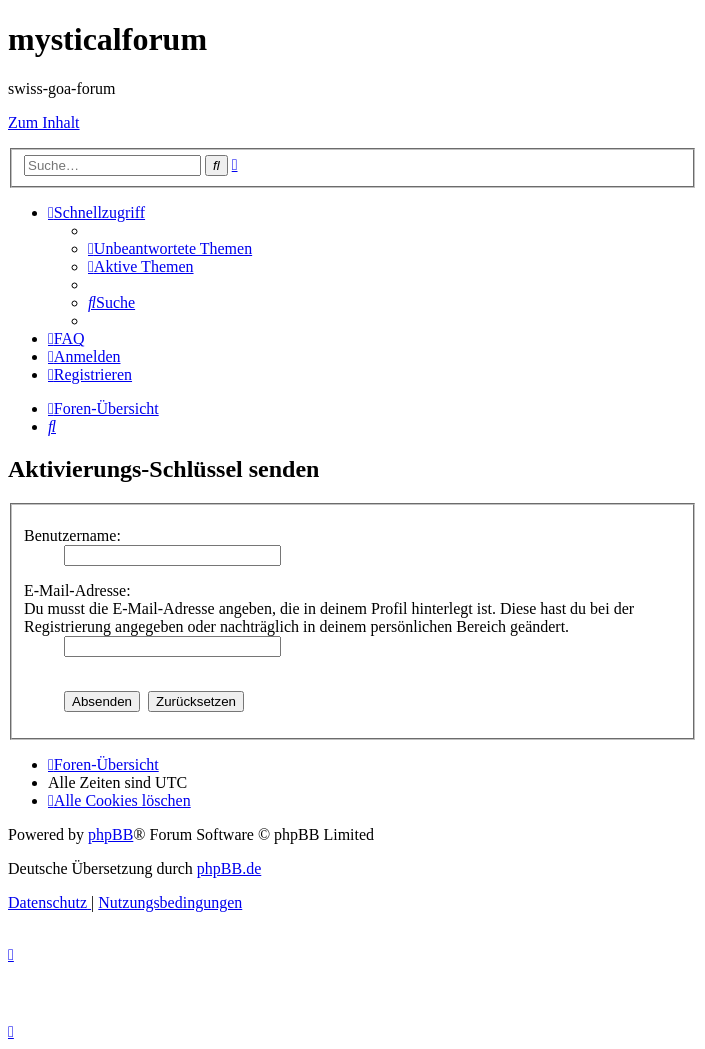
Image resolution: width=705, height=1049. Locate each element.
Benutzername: (72, 535)
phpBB (110, 834)
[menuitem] (170, 248)
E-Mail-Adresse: (77, 590)
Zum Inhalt (44, 122)
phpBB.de (229, 868)
